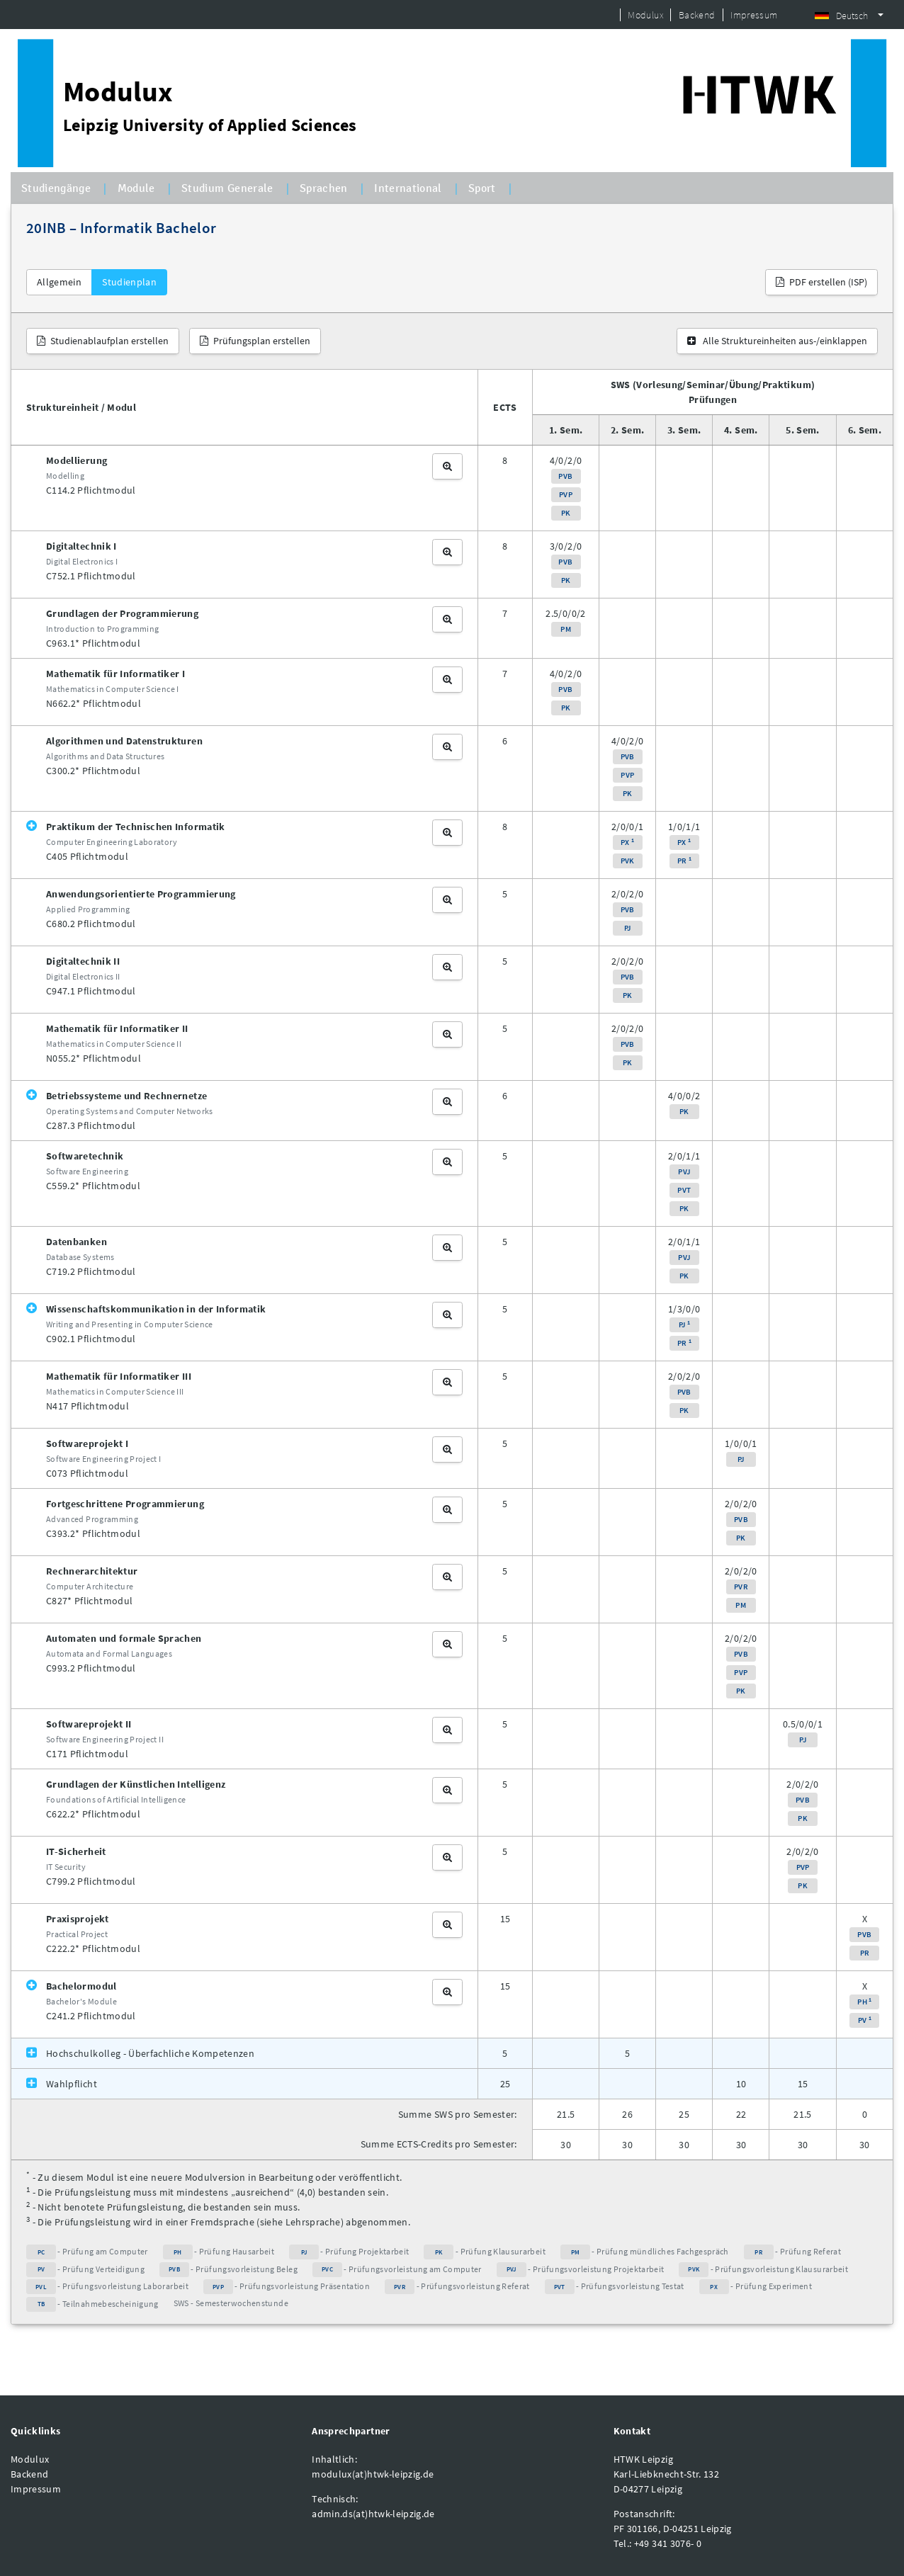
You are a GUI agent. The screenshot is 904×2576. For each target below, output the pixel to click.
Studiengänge (56, 188)
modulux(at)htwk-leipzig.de (373, 2474)
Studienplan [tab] (129, 282)
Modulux (645, 14)
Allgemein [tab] (59, 282)
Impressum (753, 14)
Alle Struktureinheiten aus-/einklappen (777, 340)
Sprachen (324, 188)
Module (136, 188)
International (408, 188)
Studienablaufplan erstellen (103, 340)
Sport (482, 188)
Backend (697, 14)
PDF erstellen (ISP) (821, 282)
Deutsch (841, 16)
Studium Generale (227, 188)
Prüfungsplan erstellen (255, 340)
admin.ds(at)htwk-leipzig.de (373, 2513)
